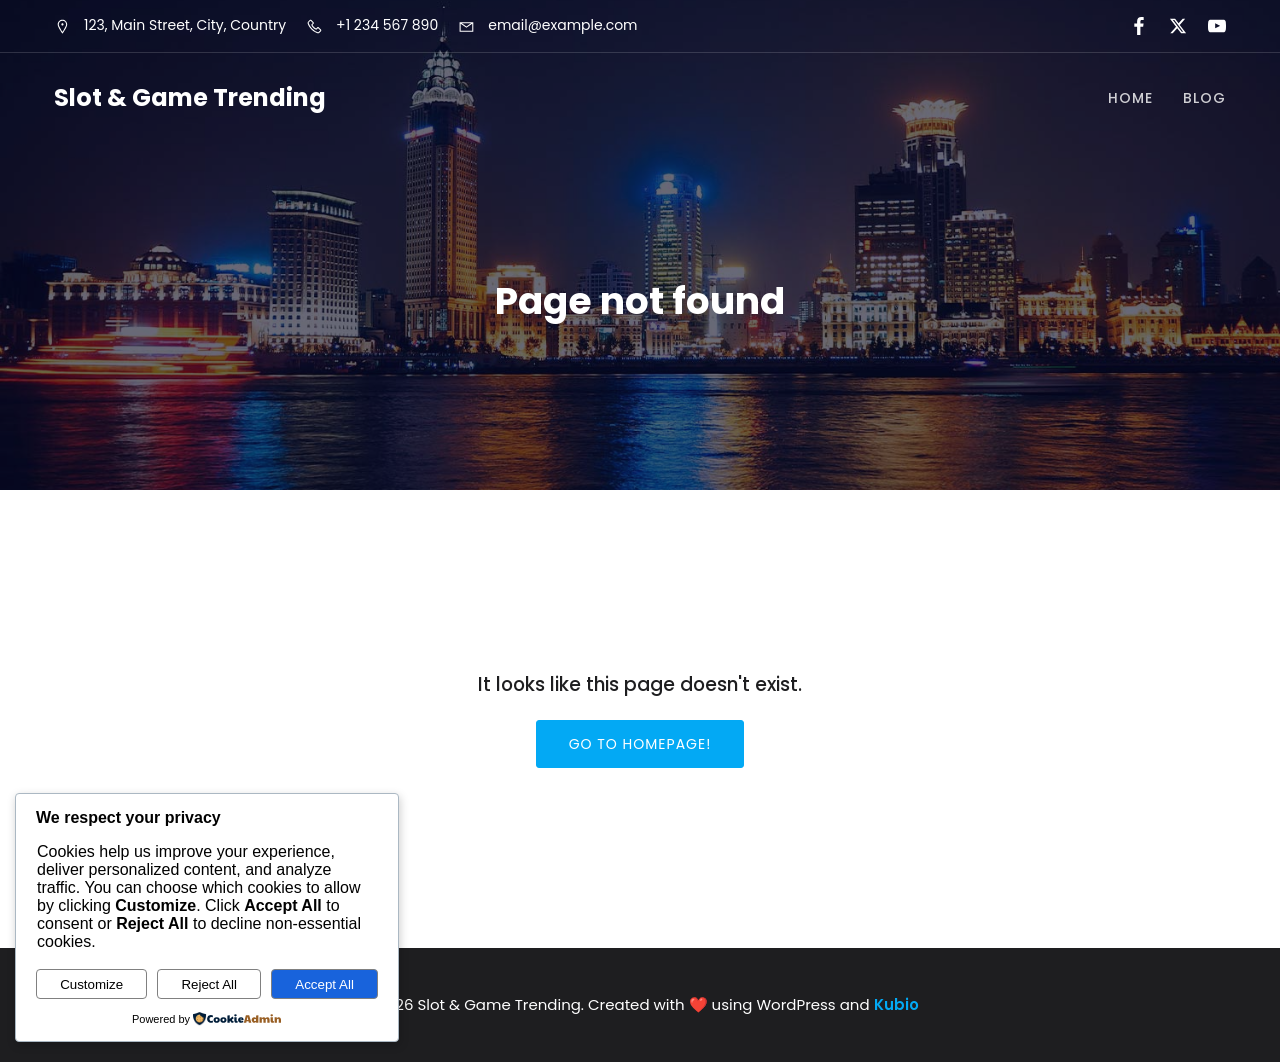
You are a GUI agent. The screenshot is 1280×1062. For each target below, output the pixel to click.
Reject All (209, 984)
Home (1130, 98)
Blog (1204, 98)
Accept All (324, 984)
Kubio (896, 1004)
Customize (91, 984)
